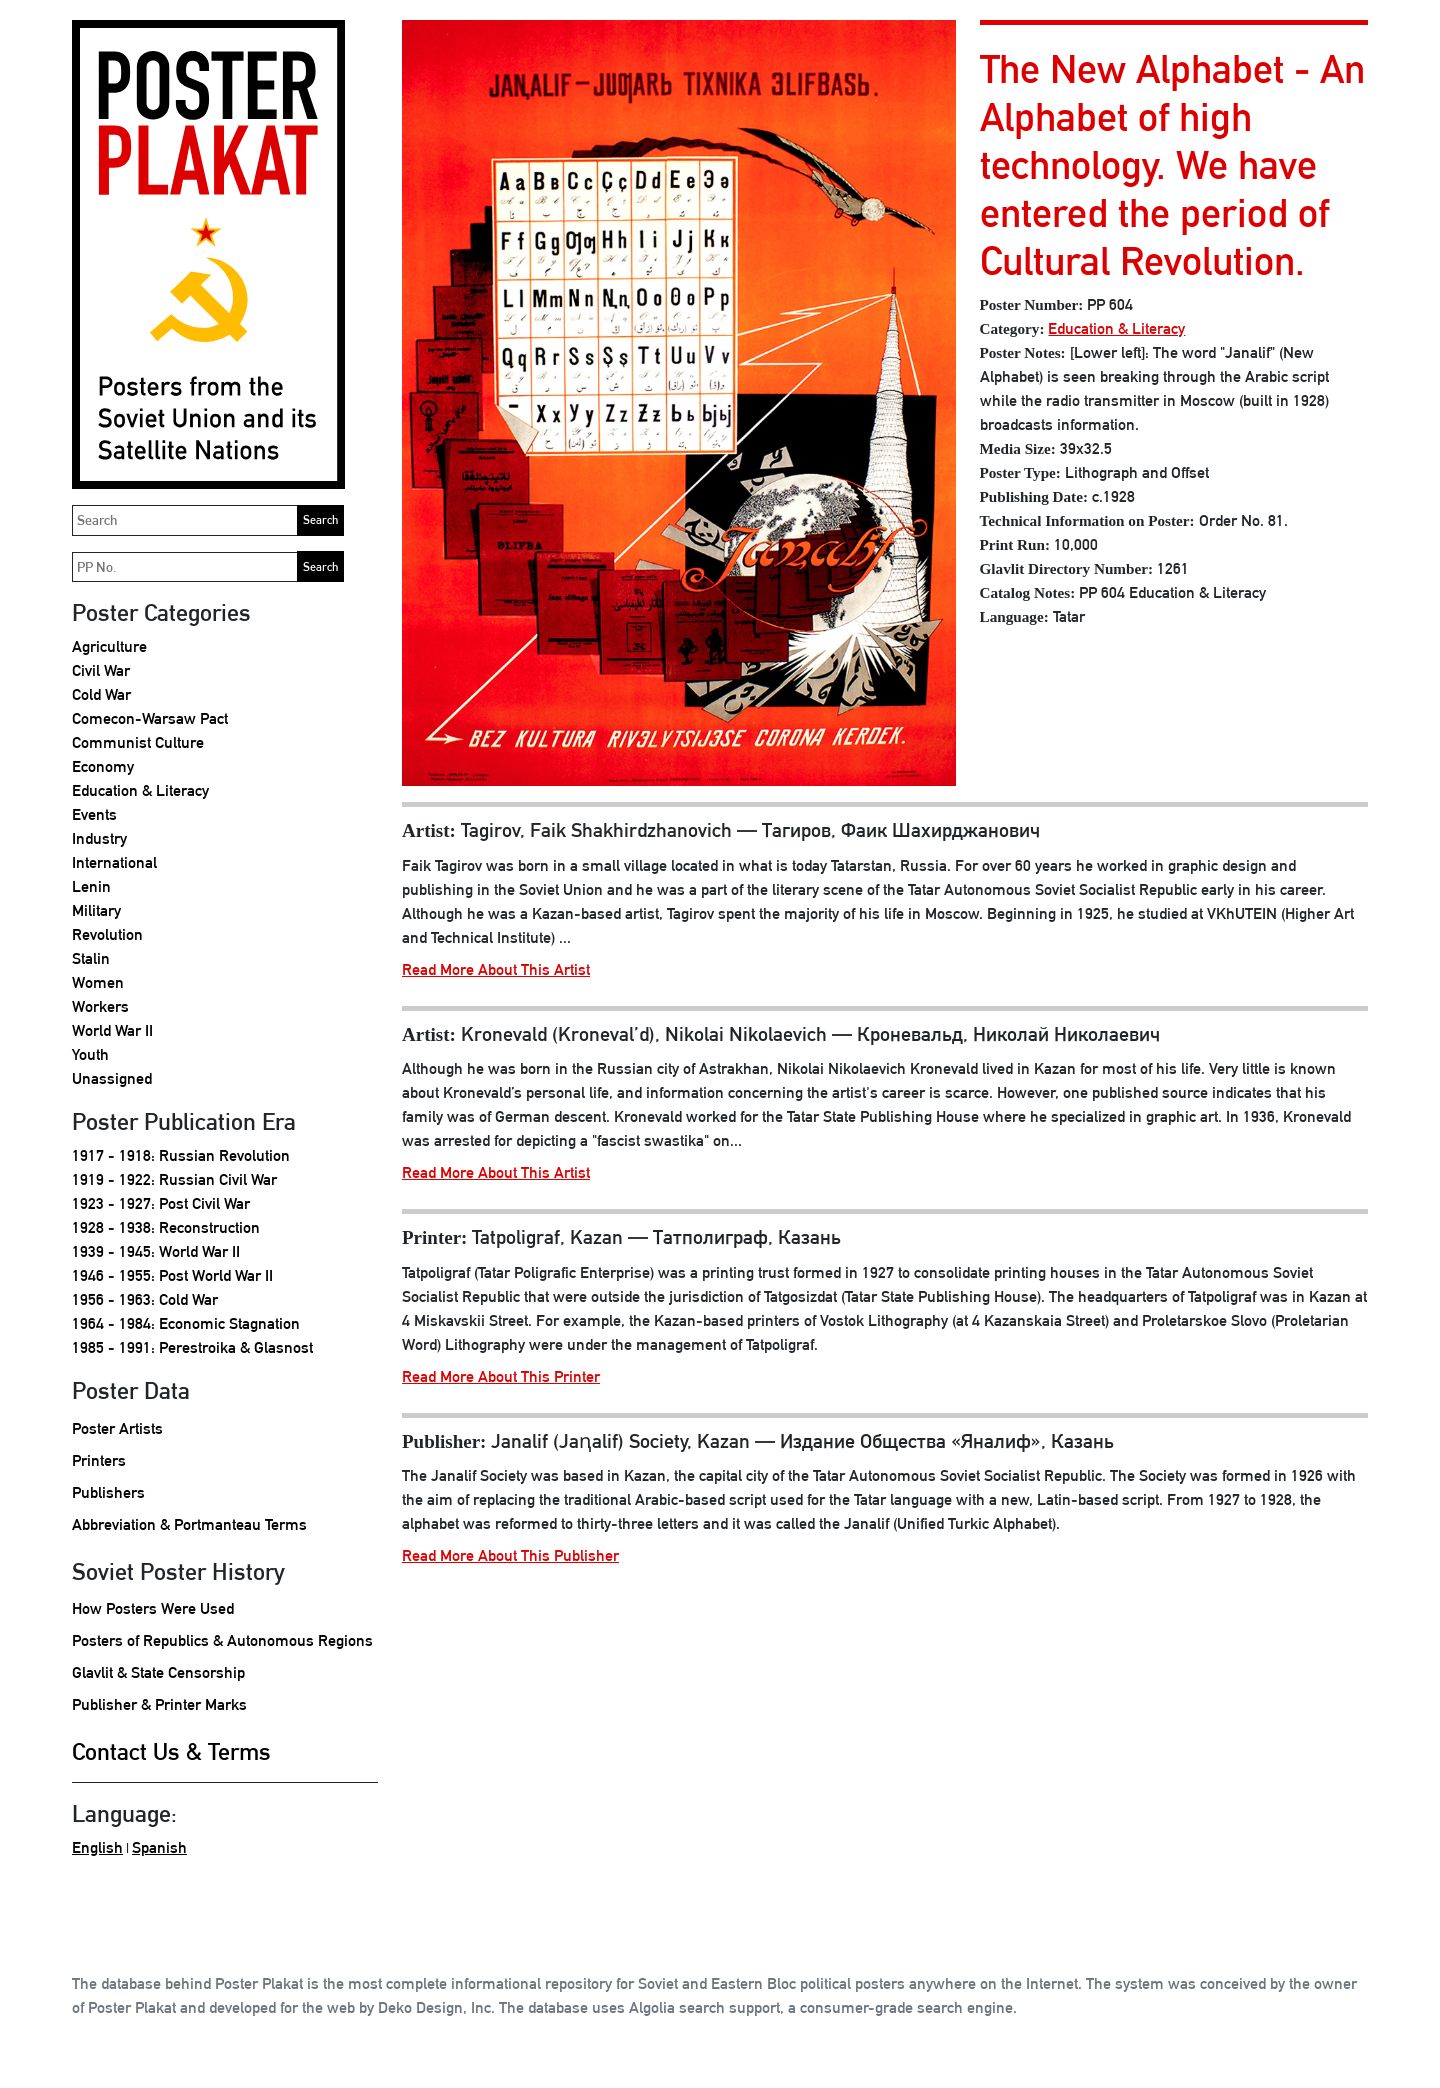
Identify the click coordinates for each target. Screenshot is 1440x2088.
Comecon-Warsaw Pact (150, 718)
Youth (90, 1054)
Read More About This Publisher (510, 1555)
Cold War (101, 694)
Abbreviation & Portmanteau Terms (189, 1524)
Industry (99, 838)
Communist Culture (138, 742)
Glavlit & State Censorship (158, 1672)
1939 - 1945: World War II (156, 1251)
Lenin (91, 886)
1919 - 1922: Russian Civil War (174, 1179)
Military (96, 910)
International (114, 862)
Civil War (101, 670)
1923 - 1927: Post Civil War (161, 1203)
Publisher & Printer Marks (159, 1704)
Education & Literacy (140, 790)
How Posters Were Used (153, 1608)
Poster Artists (117, 1428)
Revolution (107, 934)
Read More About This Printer (501, 1376)
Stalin (91, 958)
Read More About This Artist (496, 969)
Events (94, 814)
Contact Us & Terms (171, 1751)
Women (98, 982)
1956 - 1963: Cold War (145, 1299)
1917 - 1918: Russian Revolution (181, 1155)
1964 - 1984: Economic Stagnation (186, 1323)
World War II (112, 1030)
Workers (100, 1006)
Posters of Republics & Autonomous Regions (222, 1640)
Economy (103, 766)
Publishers (108, 1492)
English (97, 1847)
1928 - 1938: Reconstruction (166, 1227)
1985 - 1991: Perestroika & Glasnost (192, 1347)
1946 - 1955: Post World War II (172, 1275)
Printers (99, 1460)
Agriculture (109, 646)
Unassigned (112, 1078)
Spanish (159, 1847)
